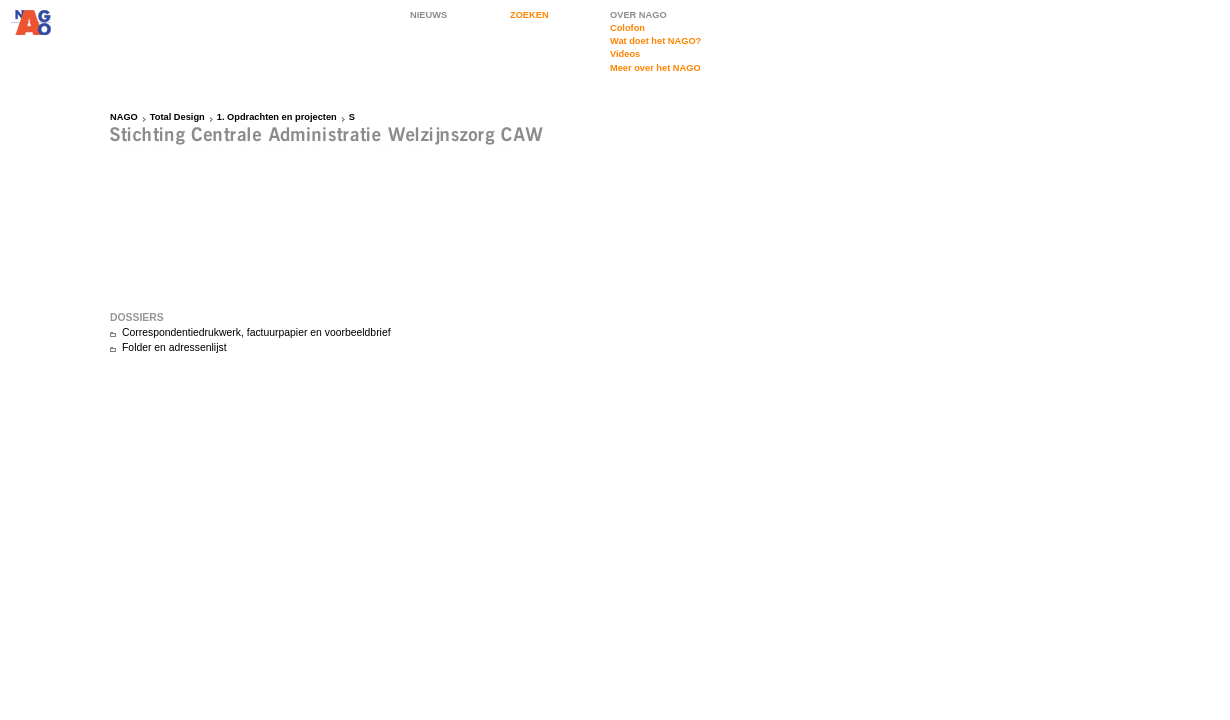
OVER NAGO (638, 15)
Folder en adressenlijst (174, 347)
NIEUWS (428, 15)
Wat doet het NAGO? (655, 41)
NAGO (124, 117)
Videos (625, 54)
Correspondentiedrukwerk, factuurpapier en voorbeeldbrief (256, 332)
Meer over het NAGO (655, 68)
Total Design (177, 117)
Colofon (627, 28)
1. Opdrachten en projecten (277, 117)
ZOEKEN (529, 15)
